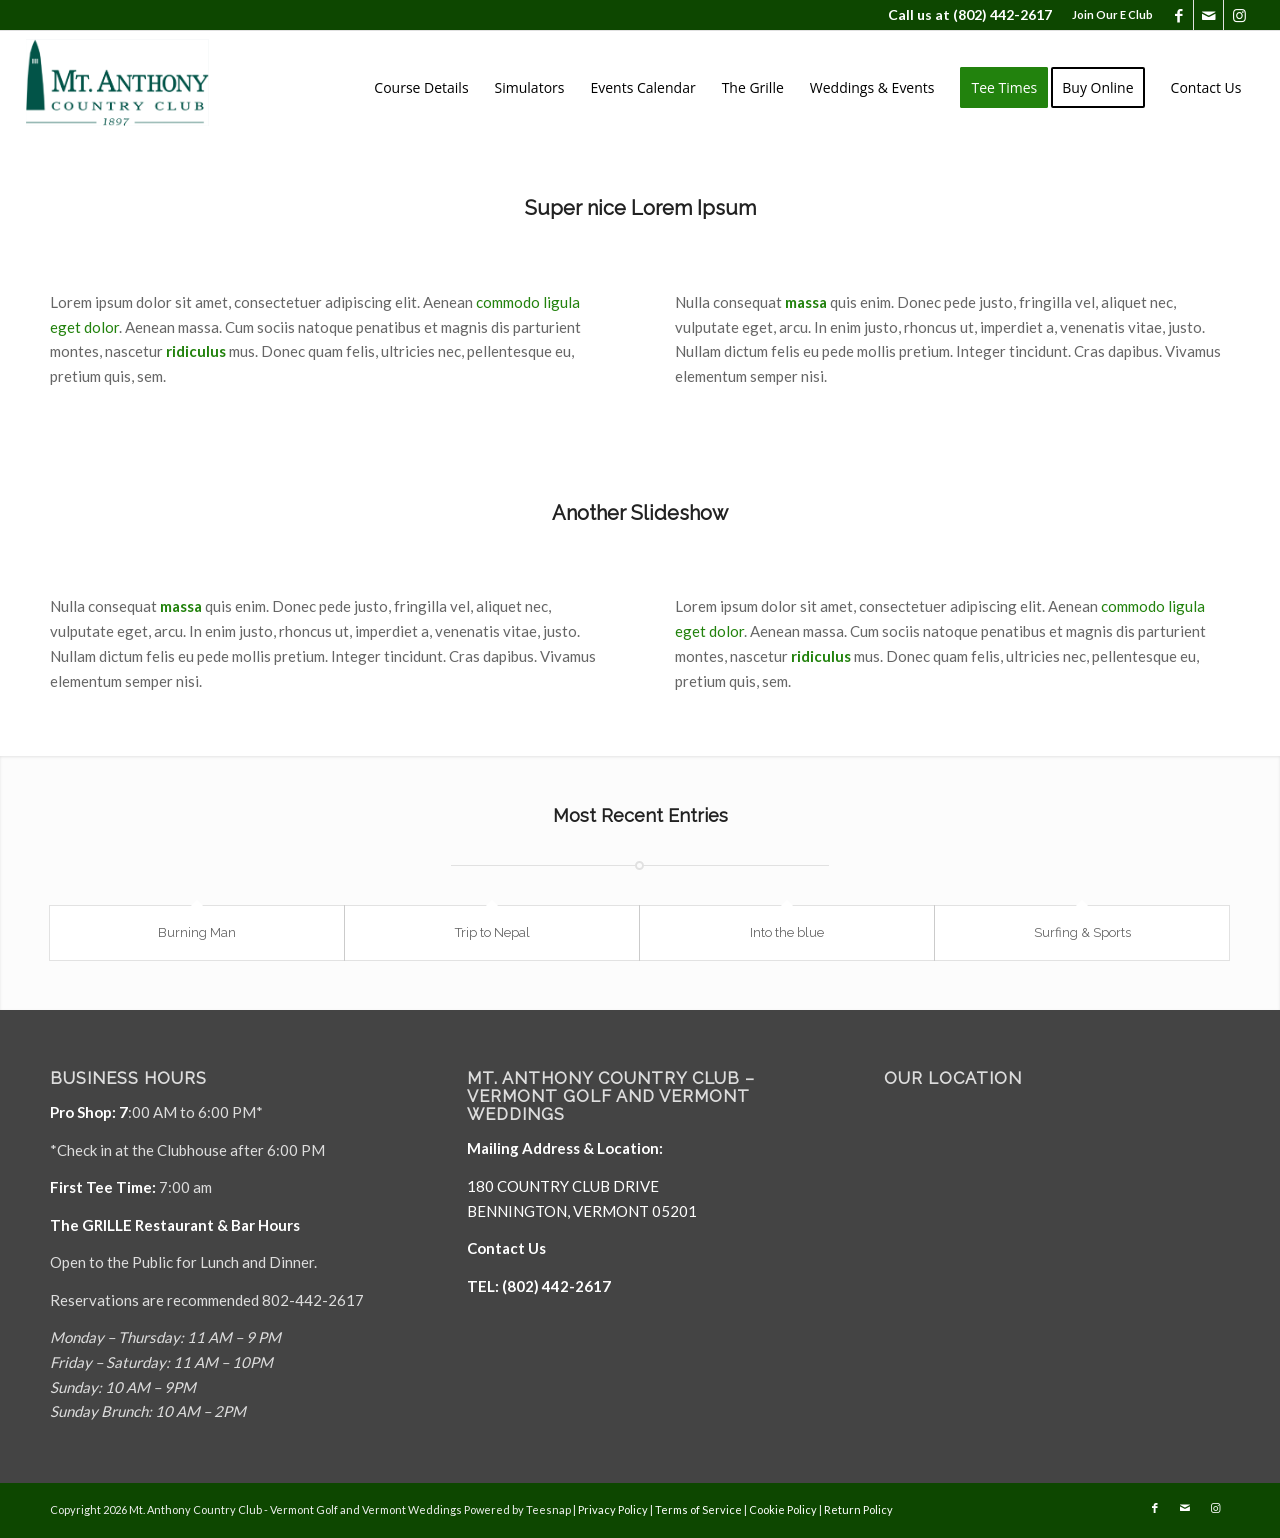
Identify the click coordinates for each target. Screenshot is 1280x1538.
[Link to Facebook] (1178, 15)
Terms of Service (698, 1509)
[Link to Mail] (1208, 15)
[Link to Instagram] (1239, 15)
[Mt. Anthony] (148, 88)
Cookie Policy (783, 1509)
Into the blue (787, 932)
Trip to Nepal (492, 932)
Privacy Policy (613, 1509)
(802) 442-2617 (1002, 14)
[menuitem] (1107, 15)
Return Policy (858, 1509)
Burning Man (197, 932)
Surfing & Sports (1082, 932)
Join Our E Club (1112, 14)
